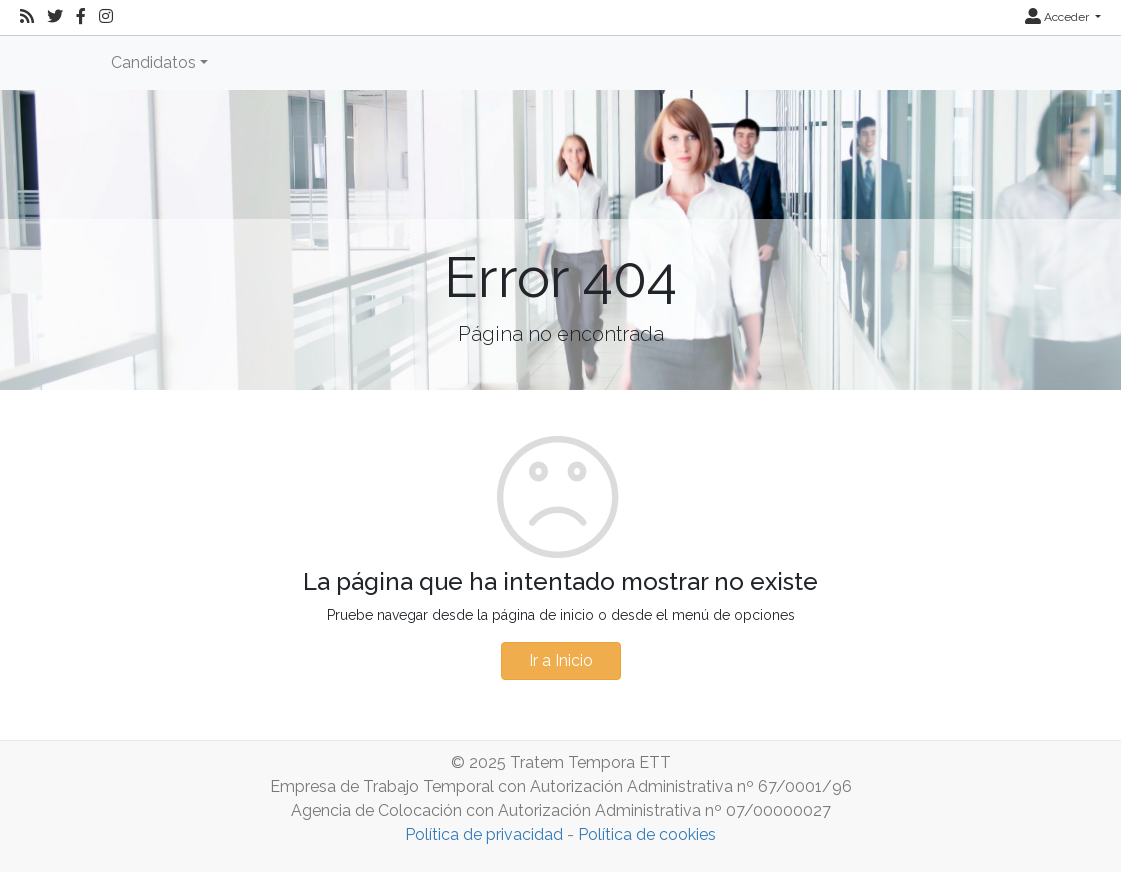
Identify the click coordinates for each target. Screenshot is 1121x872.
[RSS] (27, 17)
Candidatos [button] (153, 62)
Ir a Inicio (561, 660)
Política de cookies (647, 834)
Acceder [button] (1058, 17)
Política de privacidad (484, 834)
